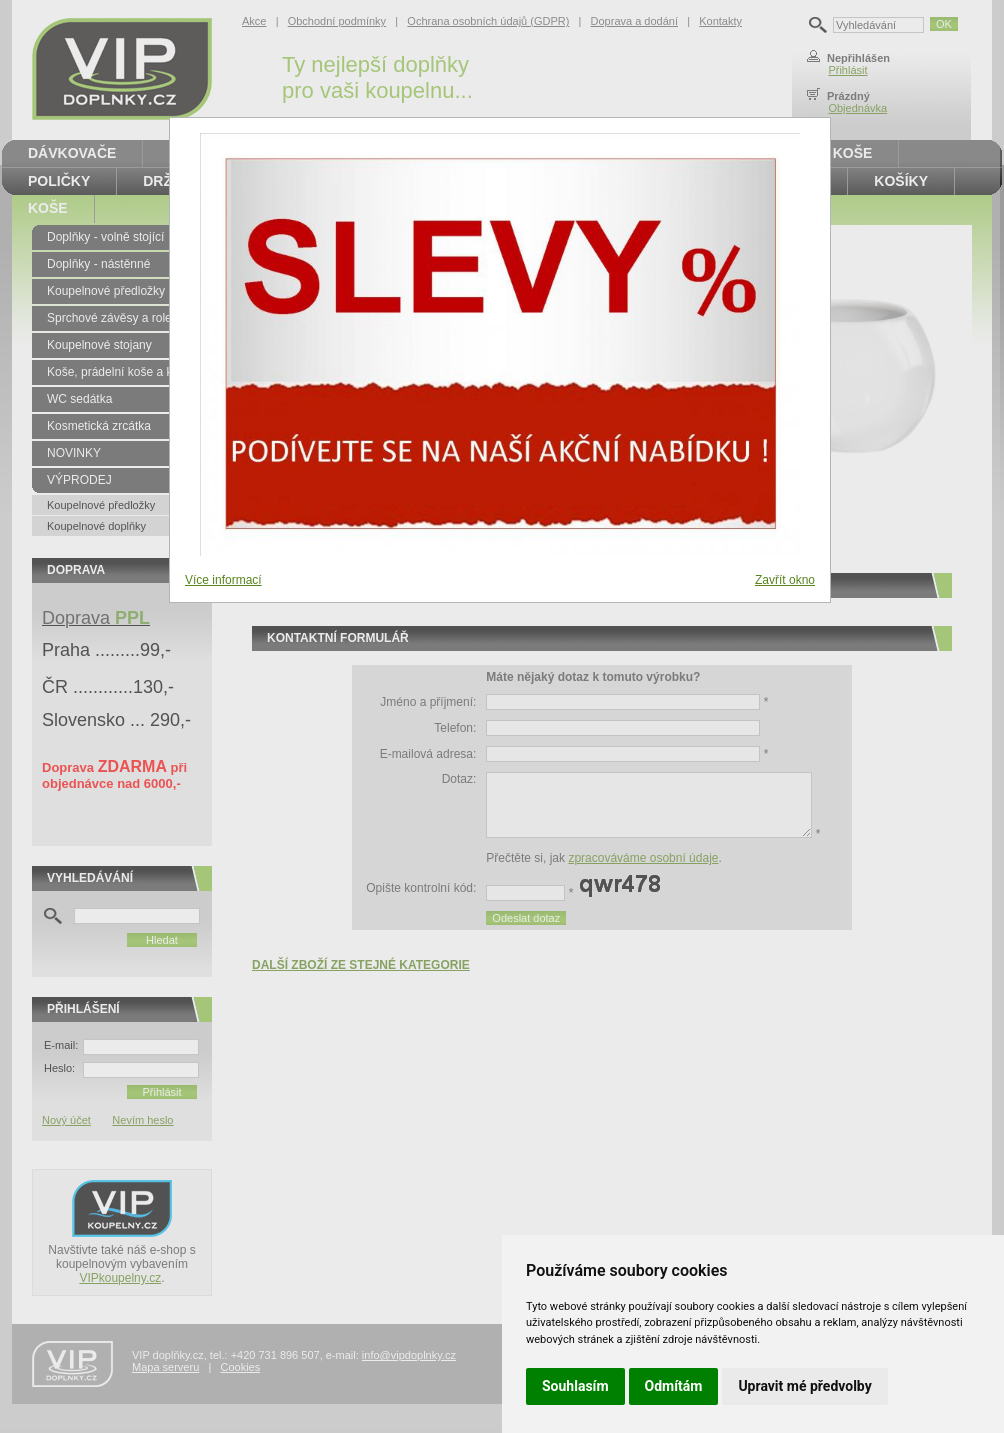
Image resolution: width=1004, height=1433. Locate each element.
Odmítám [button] (674, 1386)
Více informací (223, 580)
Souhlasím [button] (575, 1386)
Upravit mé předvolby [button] (804, 1386)
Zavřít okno (785, 580)
